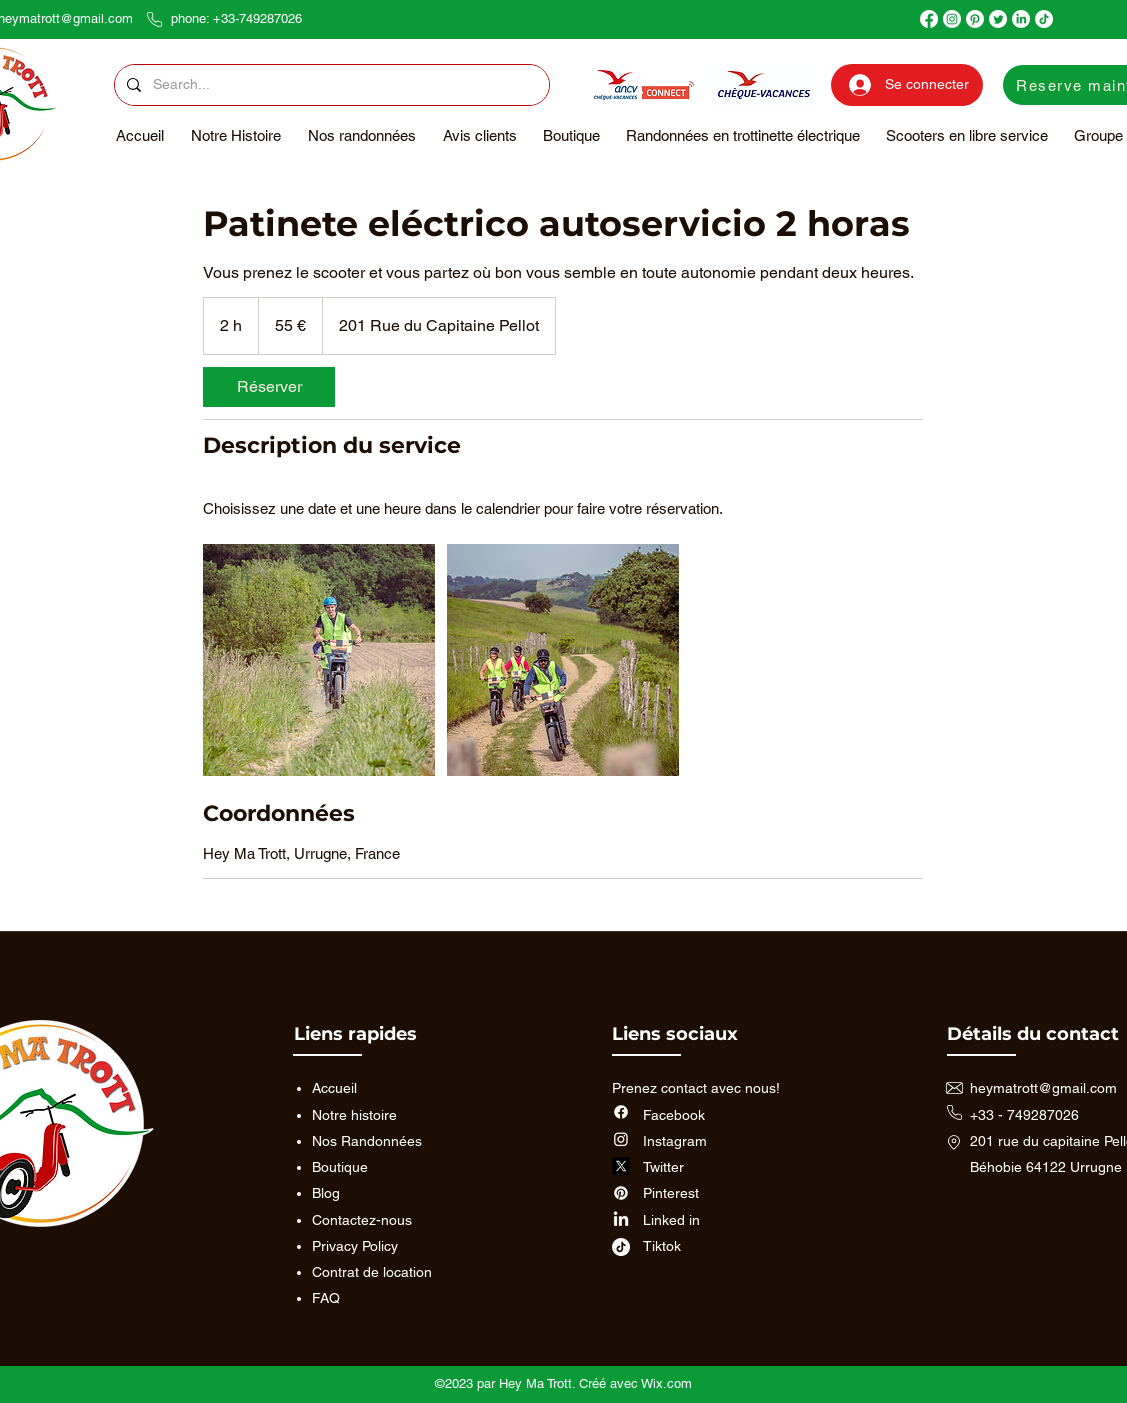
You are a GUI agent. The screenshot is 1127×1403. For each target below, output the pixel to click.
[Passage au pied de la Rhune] (319, 660)
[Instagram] (952, 19)
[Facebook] (929, 19)
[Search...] (330, 85)
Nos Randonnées (367, 1141)
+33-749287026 (257, 18)
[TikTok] (1044, 19)
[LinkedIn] (1021, 19)
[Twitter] (998, 19)
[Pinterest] (975, 19)
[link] (269, 387)
